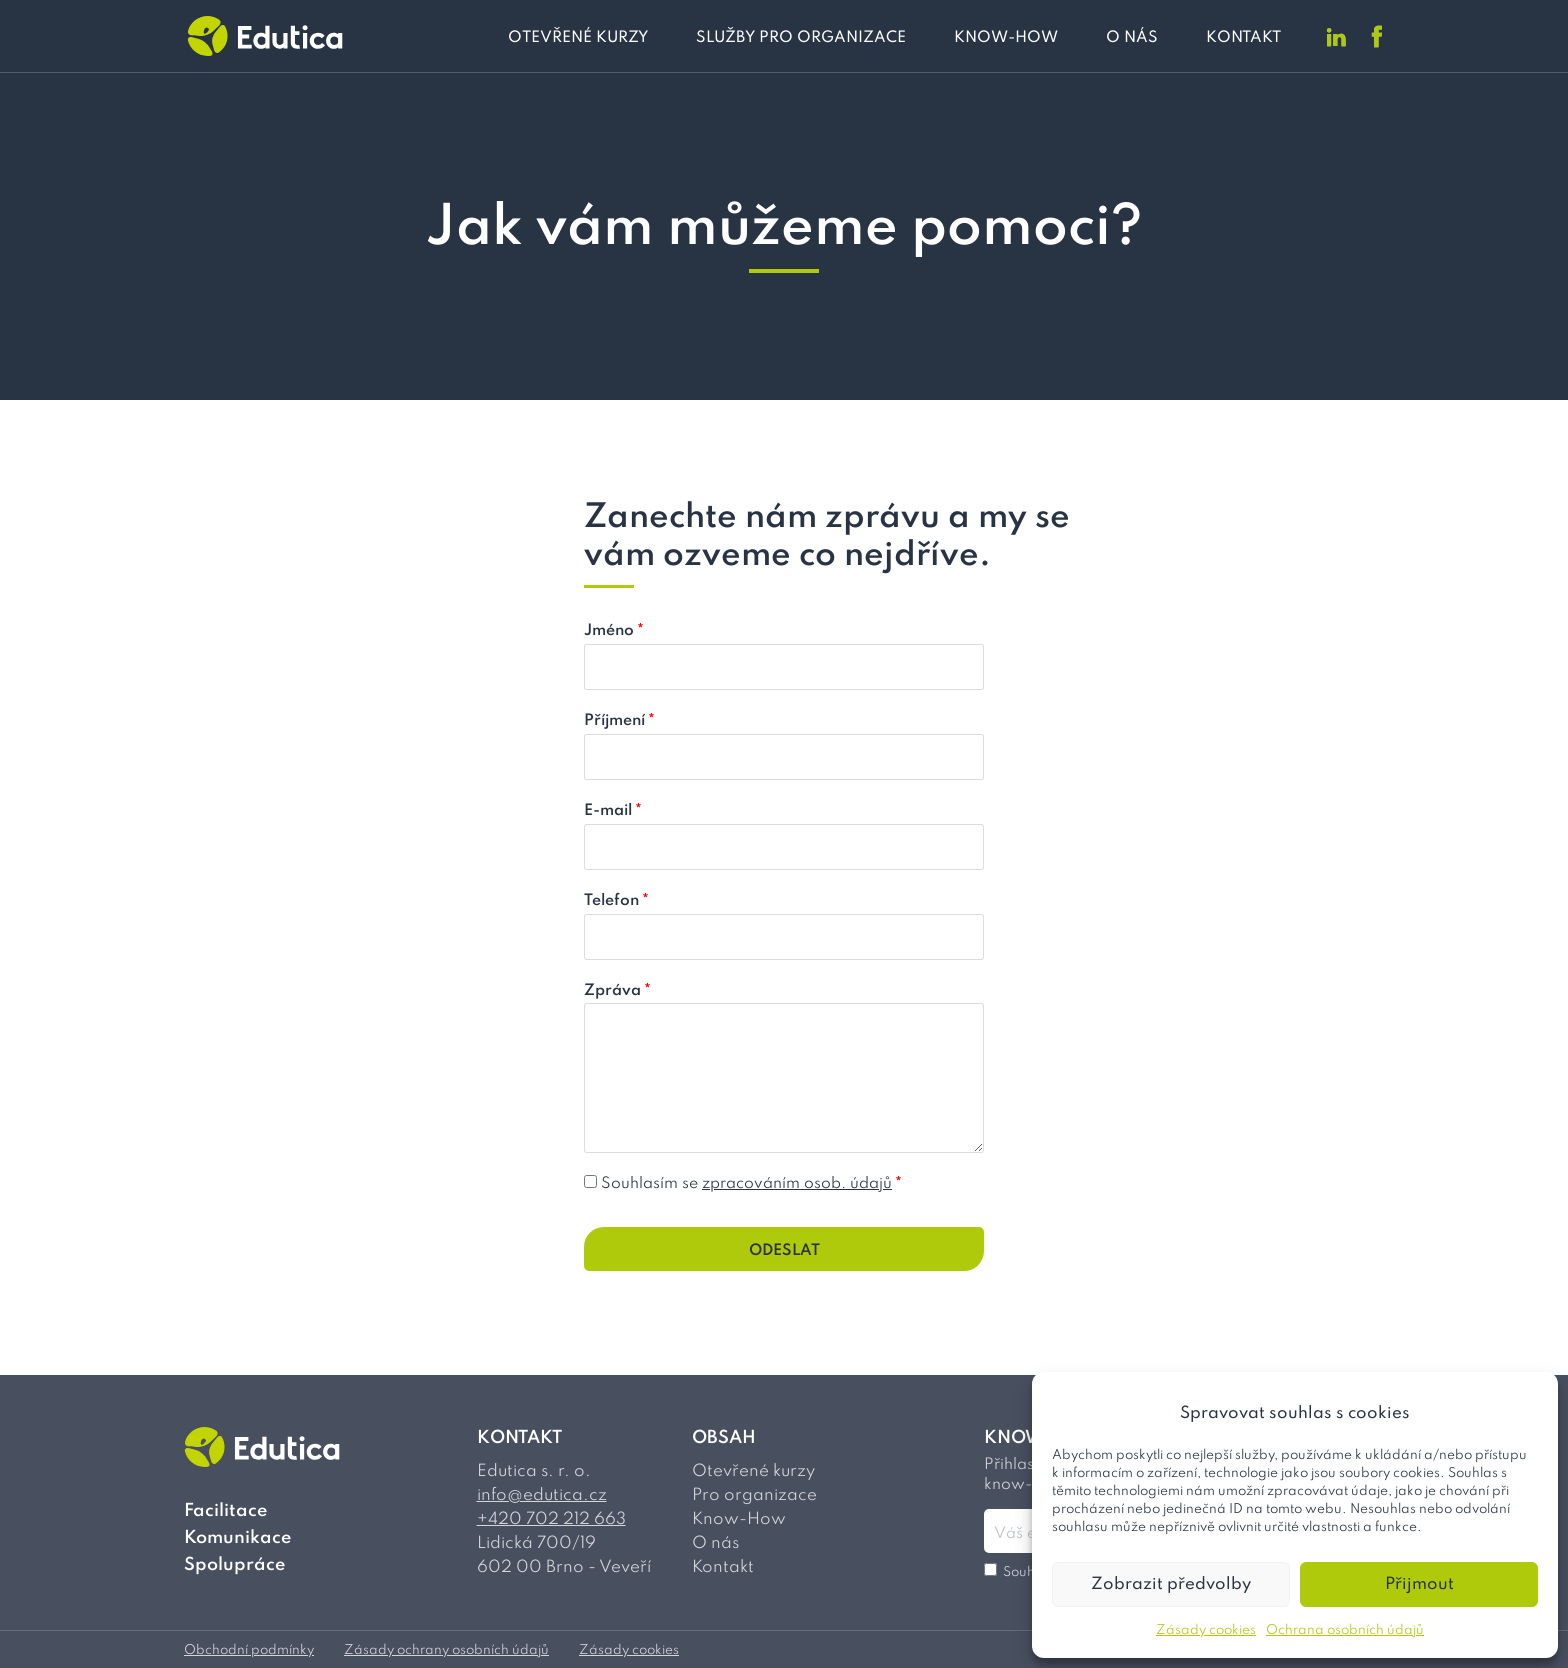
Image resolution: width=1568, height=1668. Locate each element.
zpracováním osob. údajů (797, 1184)
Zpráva (617, 991)
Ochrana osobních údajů (1345, 1630)
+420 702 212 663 (551, 1519)
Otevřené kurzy (753, 1471)
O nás (715, 1543)
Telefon (616, 901)
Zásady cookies (1206, 1630)
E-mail (613, 811)
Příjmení (619, 721)
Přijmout (1419, 1584)
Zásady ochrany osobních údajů (446, 1650)
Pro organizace (754, 1495)
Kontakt (723, 1567)
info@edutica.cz (542, 1495)
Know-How (739, 1519)
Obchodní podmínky (249, 1650)
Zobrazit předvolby (1171, 1584)
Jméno (614, 631)
